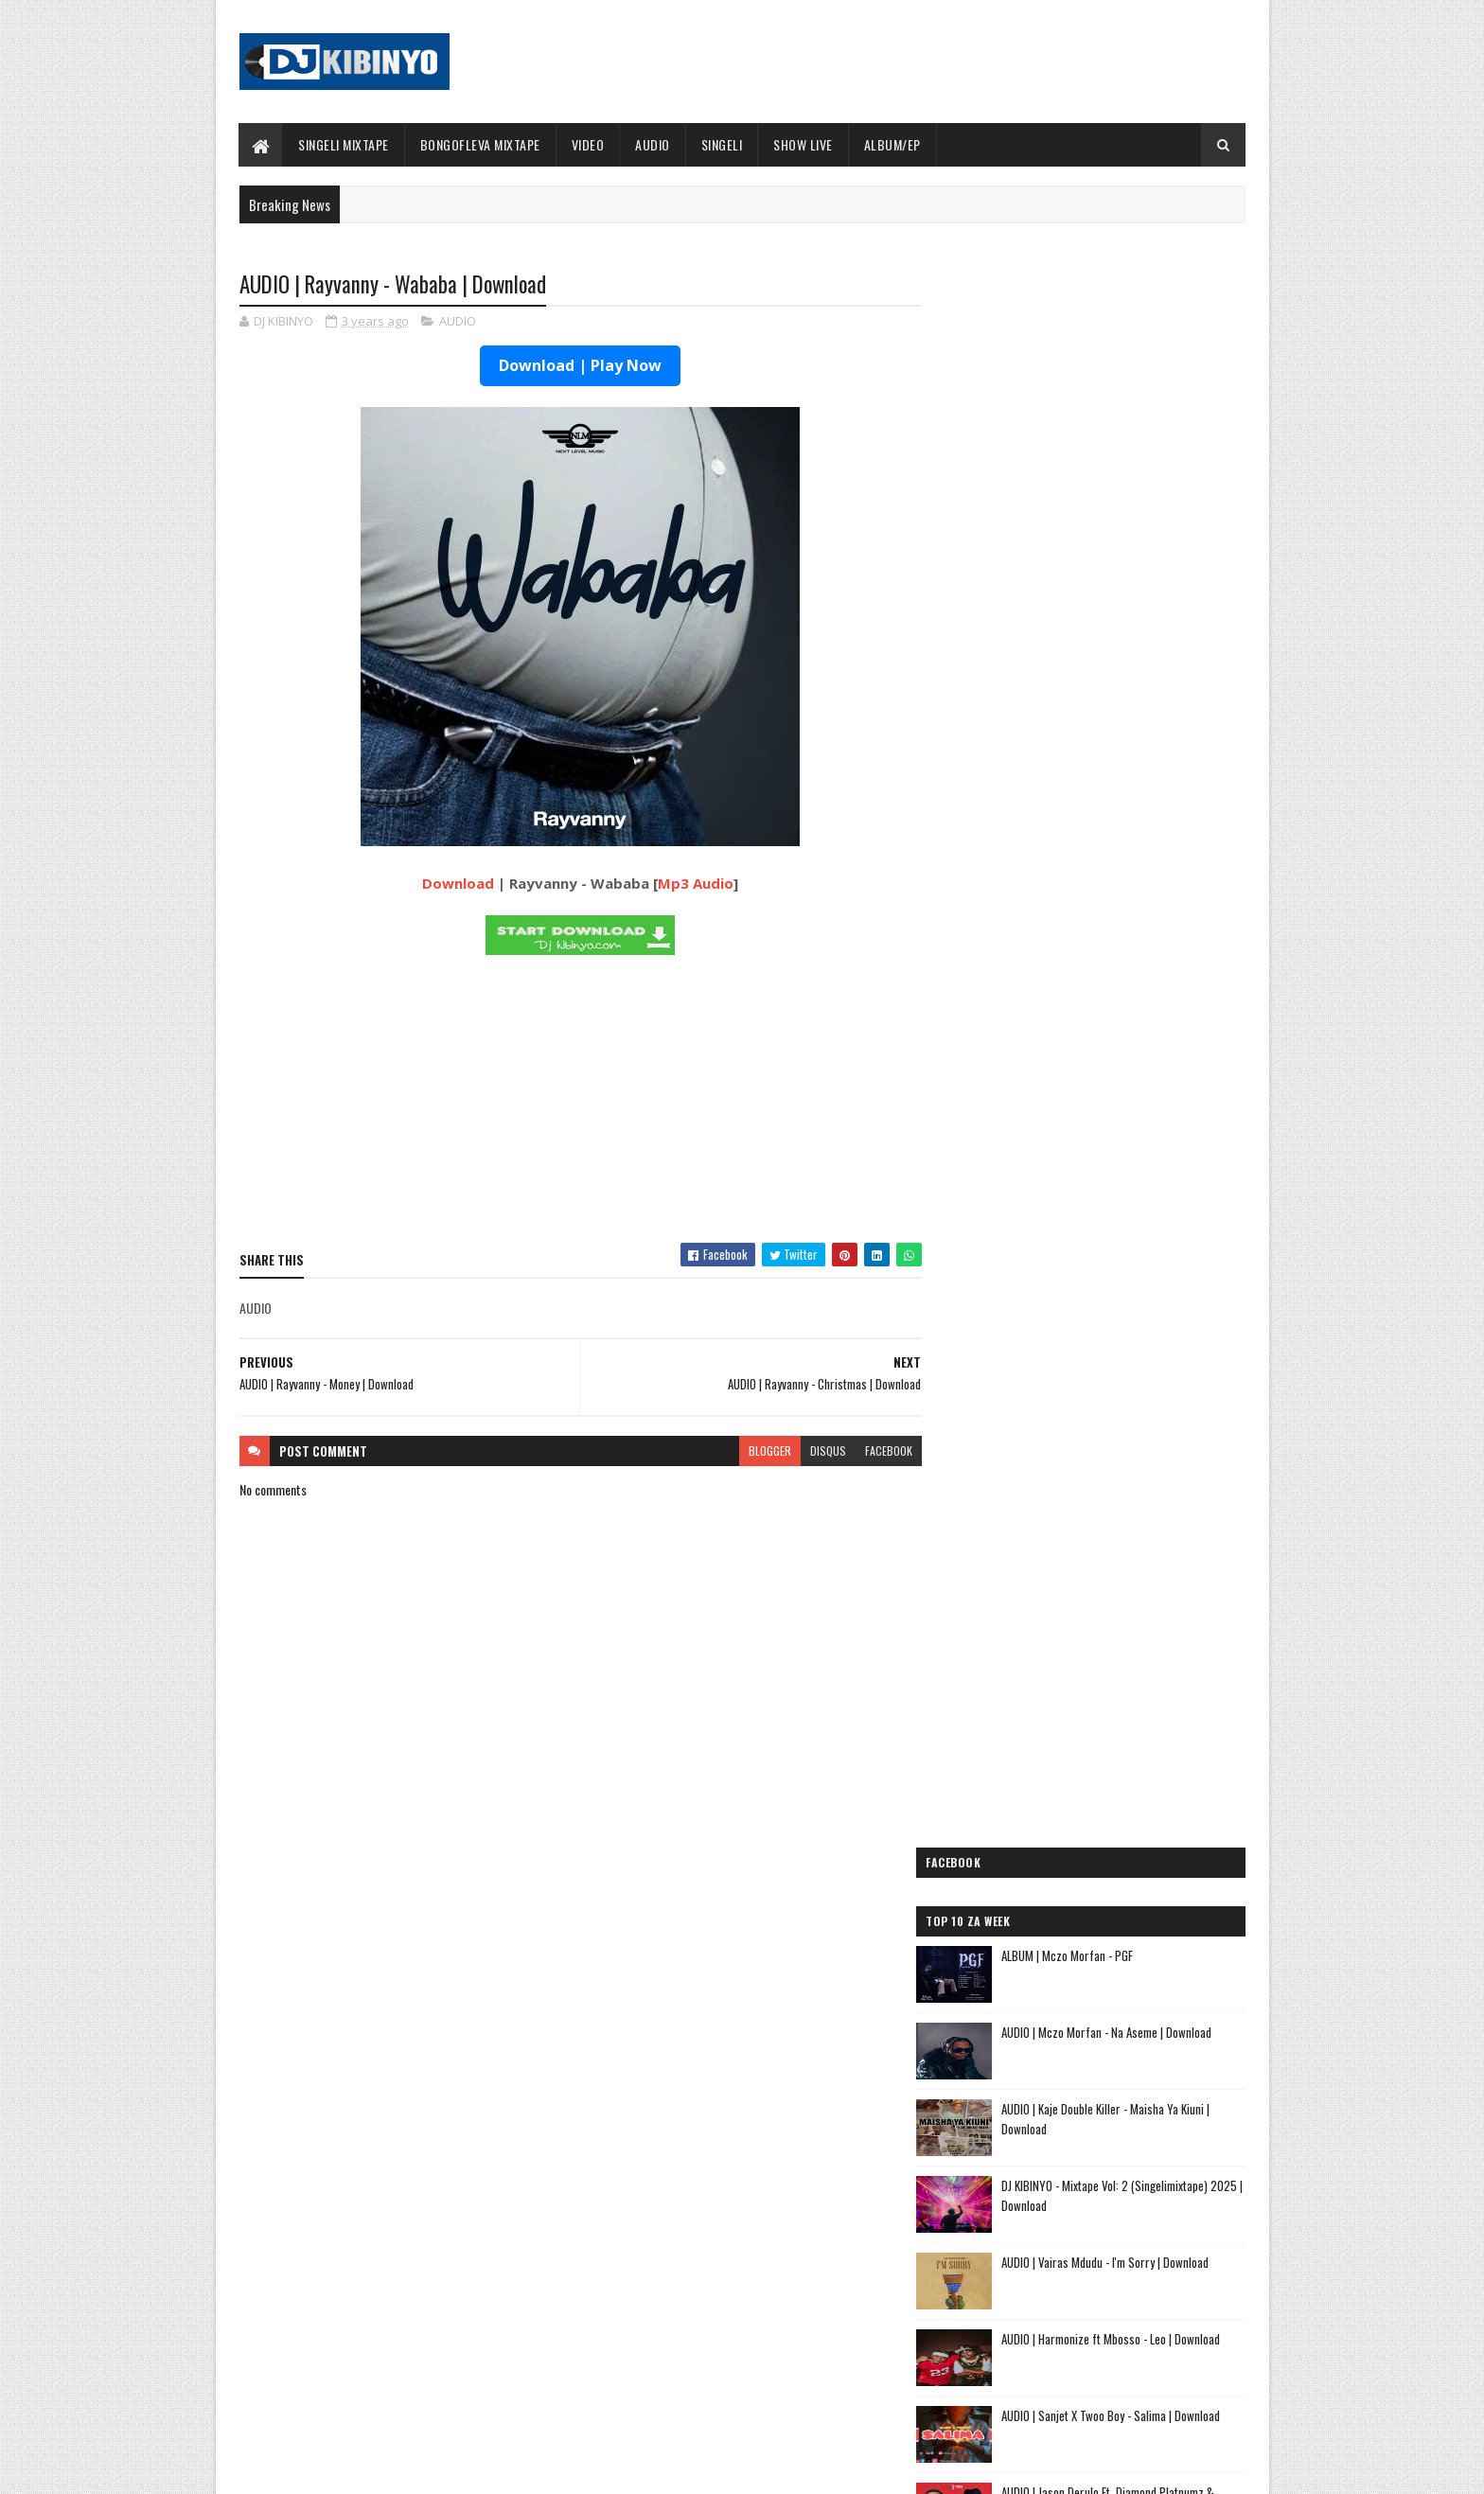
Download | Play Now (574, 366)
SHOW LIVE (804, 144)
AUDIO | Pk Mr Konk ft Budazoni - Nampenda (1075, 1769)
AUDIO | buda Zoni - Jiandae (1024, 1905)
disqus (816, 1450)
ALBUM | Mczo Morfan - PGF (1094, 411)
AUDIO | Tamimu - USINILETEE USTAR (1049, 1882)
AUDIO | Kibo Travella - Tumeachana (1048, 1838)
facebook (876, 1450)
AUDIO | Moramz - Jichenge (1022, 1792)
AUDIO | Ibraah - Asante (1013, 1927)
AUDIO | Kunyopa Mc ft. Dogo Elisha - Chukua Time (1092, 2011)
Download (452, 884)
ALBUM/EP (892, 144)
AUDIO (653, 144)
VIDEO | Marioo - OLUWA (380, 2293)
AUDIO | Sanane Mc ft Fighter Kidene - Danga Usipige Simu (1076, 1980)
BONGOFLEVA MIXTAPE (480, 144)
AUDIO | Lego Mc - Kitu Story (1028, 1859)
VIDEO (588, 144)
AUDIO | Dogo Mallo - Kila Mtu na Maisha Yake (1076, 1702)
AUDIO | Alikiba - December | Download (414, 2370)
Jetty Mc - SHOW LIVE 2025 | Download (757, 2216)
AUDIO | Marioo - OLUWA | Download (407, 2216)
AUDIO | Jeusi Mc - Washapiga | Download (1063, 1679)
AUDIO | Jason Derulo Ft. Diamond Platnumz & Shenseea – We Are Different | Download (1135, 958)
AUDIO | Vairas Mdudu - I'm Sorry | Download (1132, 718)
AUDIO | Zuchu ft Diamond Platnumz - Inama (1074, 2071)
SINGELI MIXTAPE (344, 144)
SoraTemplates (328, 2468)
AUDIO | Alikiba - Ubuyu (1011, 2094)
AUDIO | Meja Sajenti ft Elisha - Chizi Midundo (1078, 1950)
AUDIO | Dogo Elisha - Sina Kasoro (1043, 1725)
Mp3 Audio (690, 884)
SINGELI (722, 144)
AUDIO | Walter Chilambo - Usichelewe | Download (782, 2370)
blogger (757, 1450)
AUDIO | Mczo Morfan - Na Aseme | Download (1134, 488)
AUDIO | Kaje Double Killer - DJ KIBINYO (1056, 1815)
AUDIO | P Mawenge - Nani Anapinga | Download (776, 2293)
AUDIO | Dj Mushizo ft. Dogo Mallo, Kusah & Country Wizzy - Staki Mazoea (1071, 2042)
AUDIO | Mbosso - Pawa (1010, 1747)
